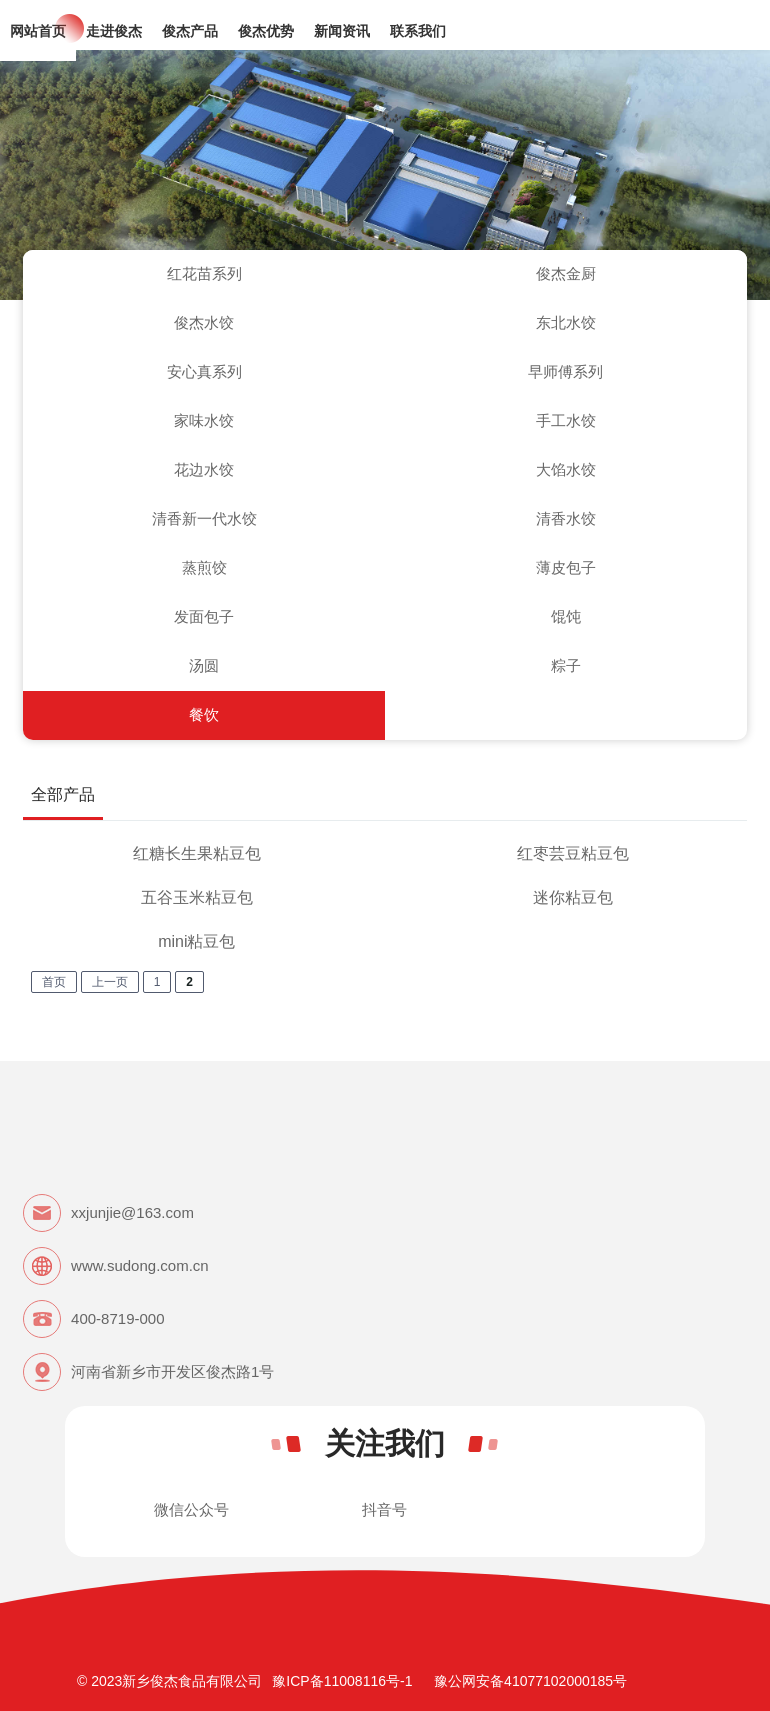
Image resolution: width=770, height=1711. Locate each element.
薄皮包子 (566, 567)
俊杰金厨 (566, 273)
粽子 (566, 665)
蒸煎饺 (204, 567)
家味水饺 (204, 420)
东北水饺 (566, 322)
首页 (54, 982)
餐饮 (204, 714)
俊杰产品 (190, 31)
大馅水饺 (566, 469)
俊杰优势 (266, 31)
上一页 (110, 982)
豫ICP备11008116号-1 (342, 1681)
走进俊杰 (114, 31)
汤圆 (204, 665)
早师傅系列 (565, 371)
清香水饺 (566, 518)
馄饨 (566, 616)
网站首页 (38, 31)
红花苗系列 (204, 273)
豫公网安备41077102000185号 (530, 1681)
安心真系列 (204, 371)
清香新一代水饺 (204, 518)
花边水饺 (204, 469)
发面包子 (204, 616)
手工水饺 (566, 420)
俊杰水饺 (204, 322)
